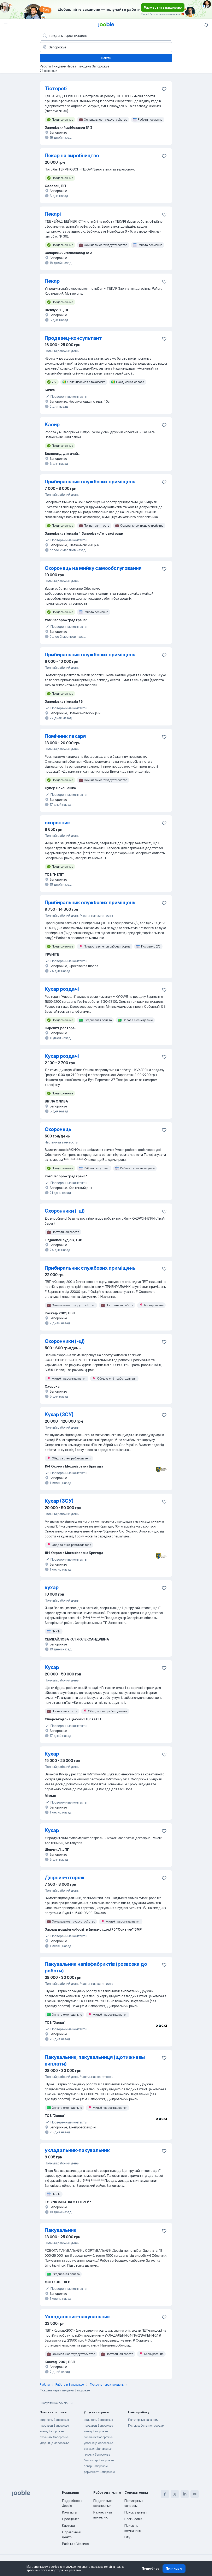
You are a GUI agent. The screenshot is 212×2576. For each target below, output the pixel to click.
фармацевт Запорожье (99, 2472)
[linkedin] (185, 2494)
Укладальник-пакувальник (77, 2317)
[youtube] (194, 2494)
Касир (52, 425)
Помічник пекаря (65, 736)
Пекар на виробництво (72, 156)
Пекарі (53, 214)
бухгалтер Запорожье (99, 2460)
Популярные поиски (57, 2403)
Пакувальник (60, 2230)
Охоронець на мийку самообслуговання (93, 568)
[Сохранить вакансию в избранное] (164, 89)
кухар (52, 1587)
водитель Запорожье (54, 2419)
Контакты (69, 2512)
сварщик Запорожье (98, 2448)
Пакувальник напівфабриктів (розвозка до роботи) (96, 1967)
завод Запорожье (52, 2431)
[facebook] (165, 2494)
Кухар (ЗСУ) (59, 1414)
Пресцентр (71, 2519)
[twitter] (175, 2494)
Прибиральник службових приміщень (90, 482)
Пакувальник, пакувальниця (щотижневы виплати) (95, 2060)
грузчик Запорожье (97, 2454)
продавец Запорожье (54, 2425)
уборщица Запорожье (54, 2443)
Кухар (52, 1667)
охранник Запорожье (54, 2437)
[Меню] (6, 25)
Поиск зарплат (135, 2512)
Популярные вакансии (143, 2419)
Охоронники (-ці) (65, 1211)
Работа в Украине (75, 2544)
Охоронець (58, 1129)
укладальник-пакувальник (77, 2150)
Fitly (127, 2537)
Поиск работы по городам (146, 2425)
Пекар (52, 281)
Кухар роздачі (62, 989)
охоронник (57, 823)
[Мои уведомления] (206, 25)
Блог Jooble (133, 2519)
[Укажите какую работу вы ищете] (106, 36)
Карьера (68, 2525)
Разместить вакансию (163, 7)
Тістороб (56, 88)
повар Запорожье (96, 2466)
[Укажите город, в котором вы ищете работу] (106, 47)
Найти (106, 58)
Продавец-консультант (73, 338)
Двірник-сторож (64, 1878)
